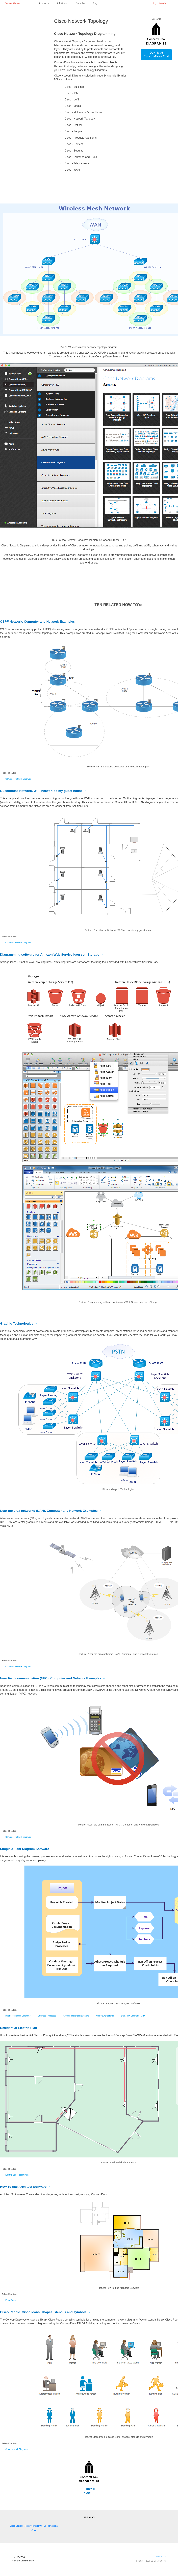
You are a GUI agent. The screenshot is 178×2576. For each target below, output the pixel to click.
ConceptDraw (12, 3)
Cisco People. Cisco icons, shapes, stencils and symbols (43, 2312)
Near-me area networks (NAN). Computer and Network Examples (49, 1510)
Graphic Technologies (16, 1323)
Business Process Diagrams (18, 2016)
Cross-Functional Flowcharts (76, 2016)
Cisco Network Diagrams (16, 2449)
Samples (80, 3)
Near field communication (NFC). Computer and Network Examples (50, 1678)
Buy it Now (90, 2491)
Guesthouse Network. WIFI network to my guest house (41, 791)
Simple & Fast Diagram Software (24, 1849)
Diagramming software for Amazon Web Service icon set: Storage (49, 954)
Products (44, 3)
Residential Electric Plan (18, 2028)
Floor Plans (10, 2300)
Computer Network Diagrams (18, 779)
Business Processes (47, 2016)
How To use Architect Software (23, 2186)
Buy (95, 3)
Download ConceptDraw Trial (156, 54)
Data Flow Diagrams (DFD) (133, 2016)
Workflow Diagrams (105, 2016)
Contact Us (161, 2556)
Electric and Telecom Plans (17, 2175)
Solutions (62, 3)
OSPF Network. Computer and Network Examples (37, 621)
